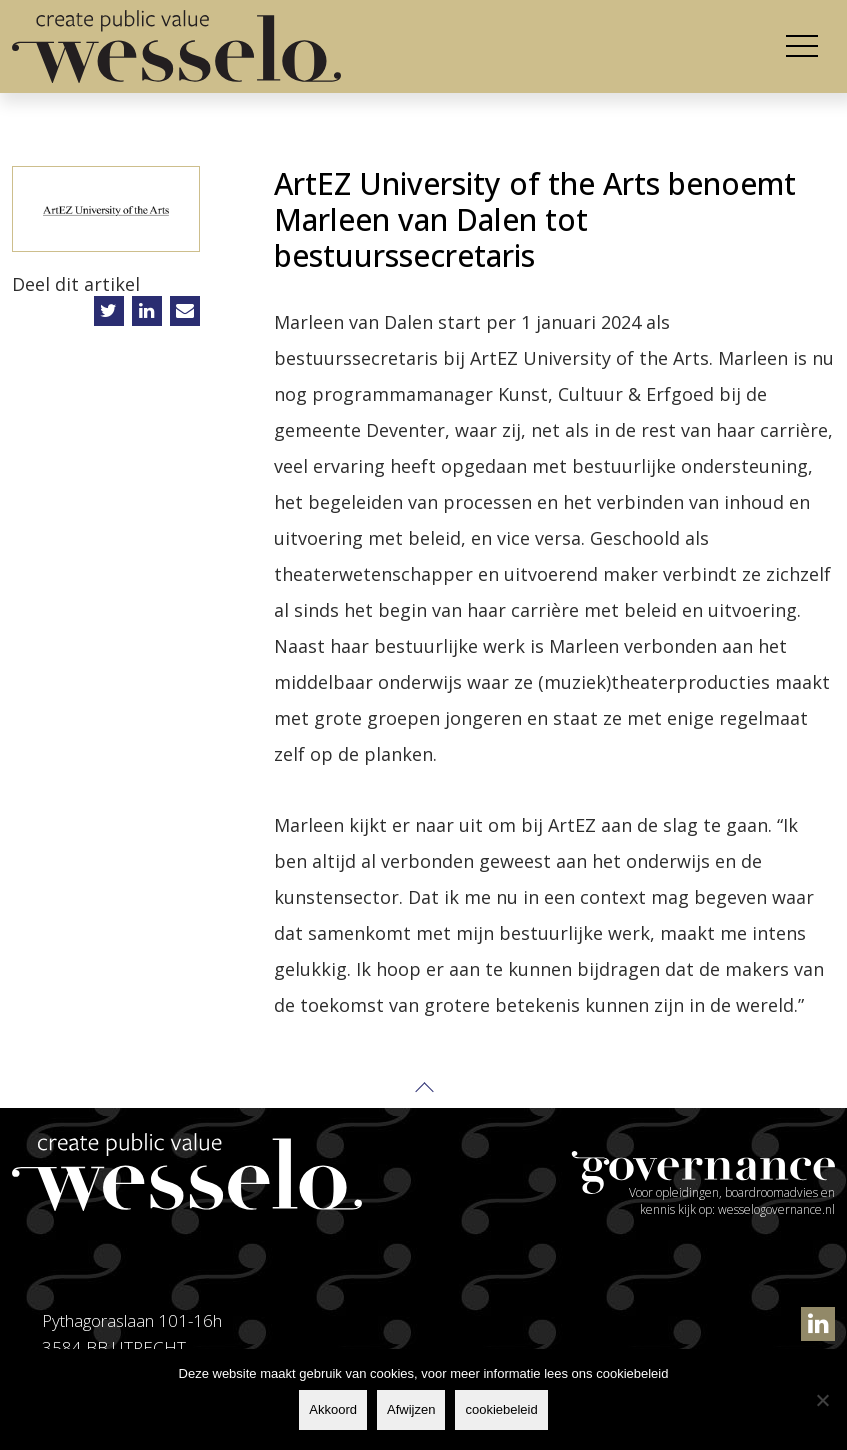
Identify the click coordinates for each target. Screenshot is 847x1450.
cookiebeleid (501, 1409)
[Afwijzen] (822, 1400)
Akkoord (333, 1409)
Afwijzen (411, 1409)
